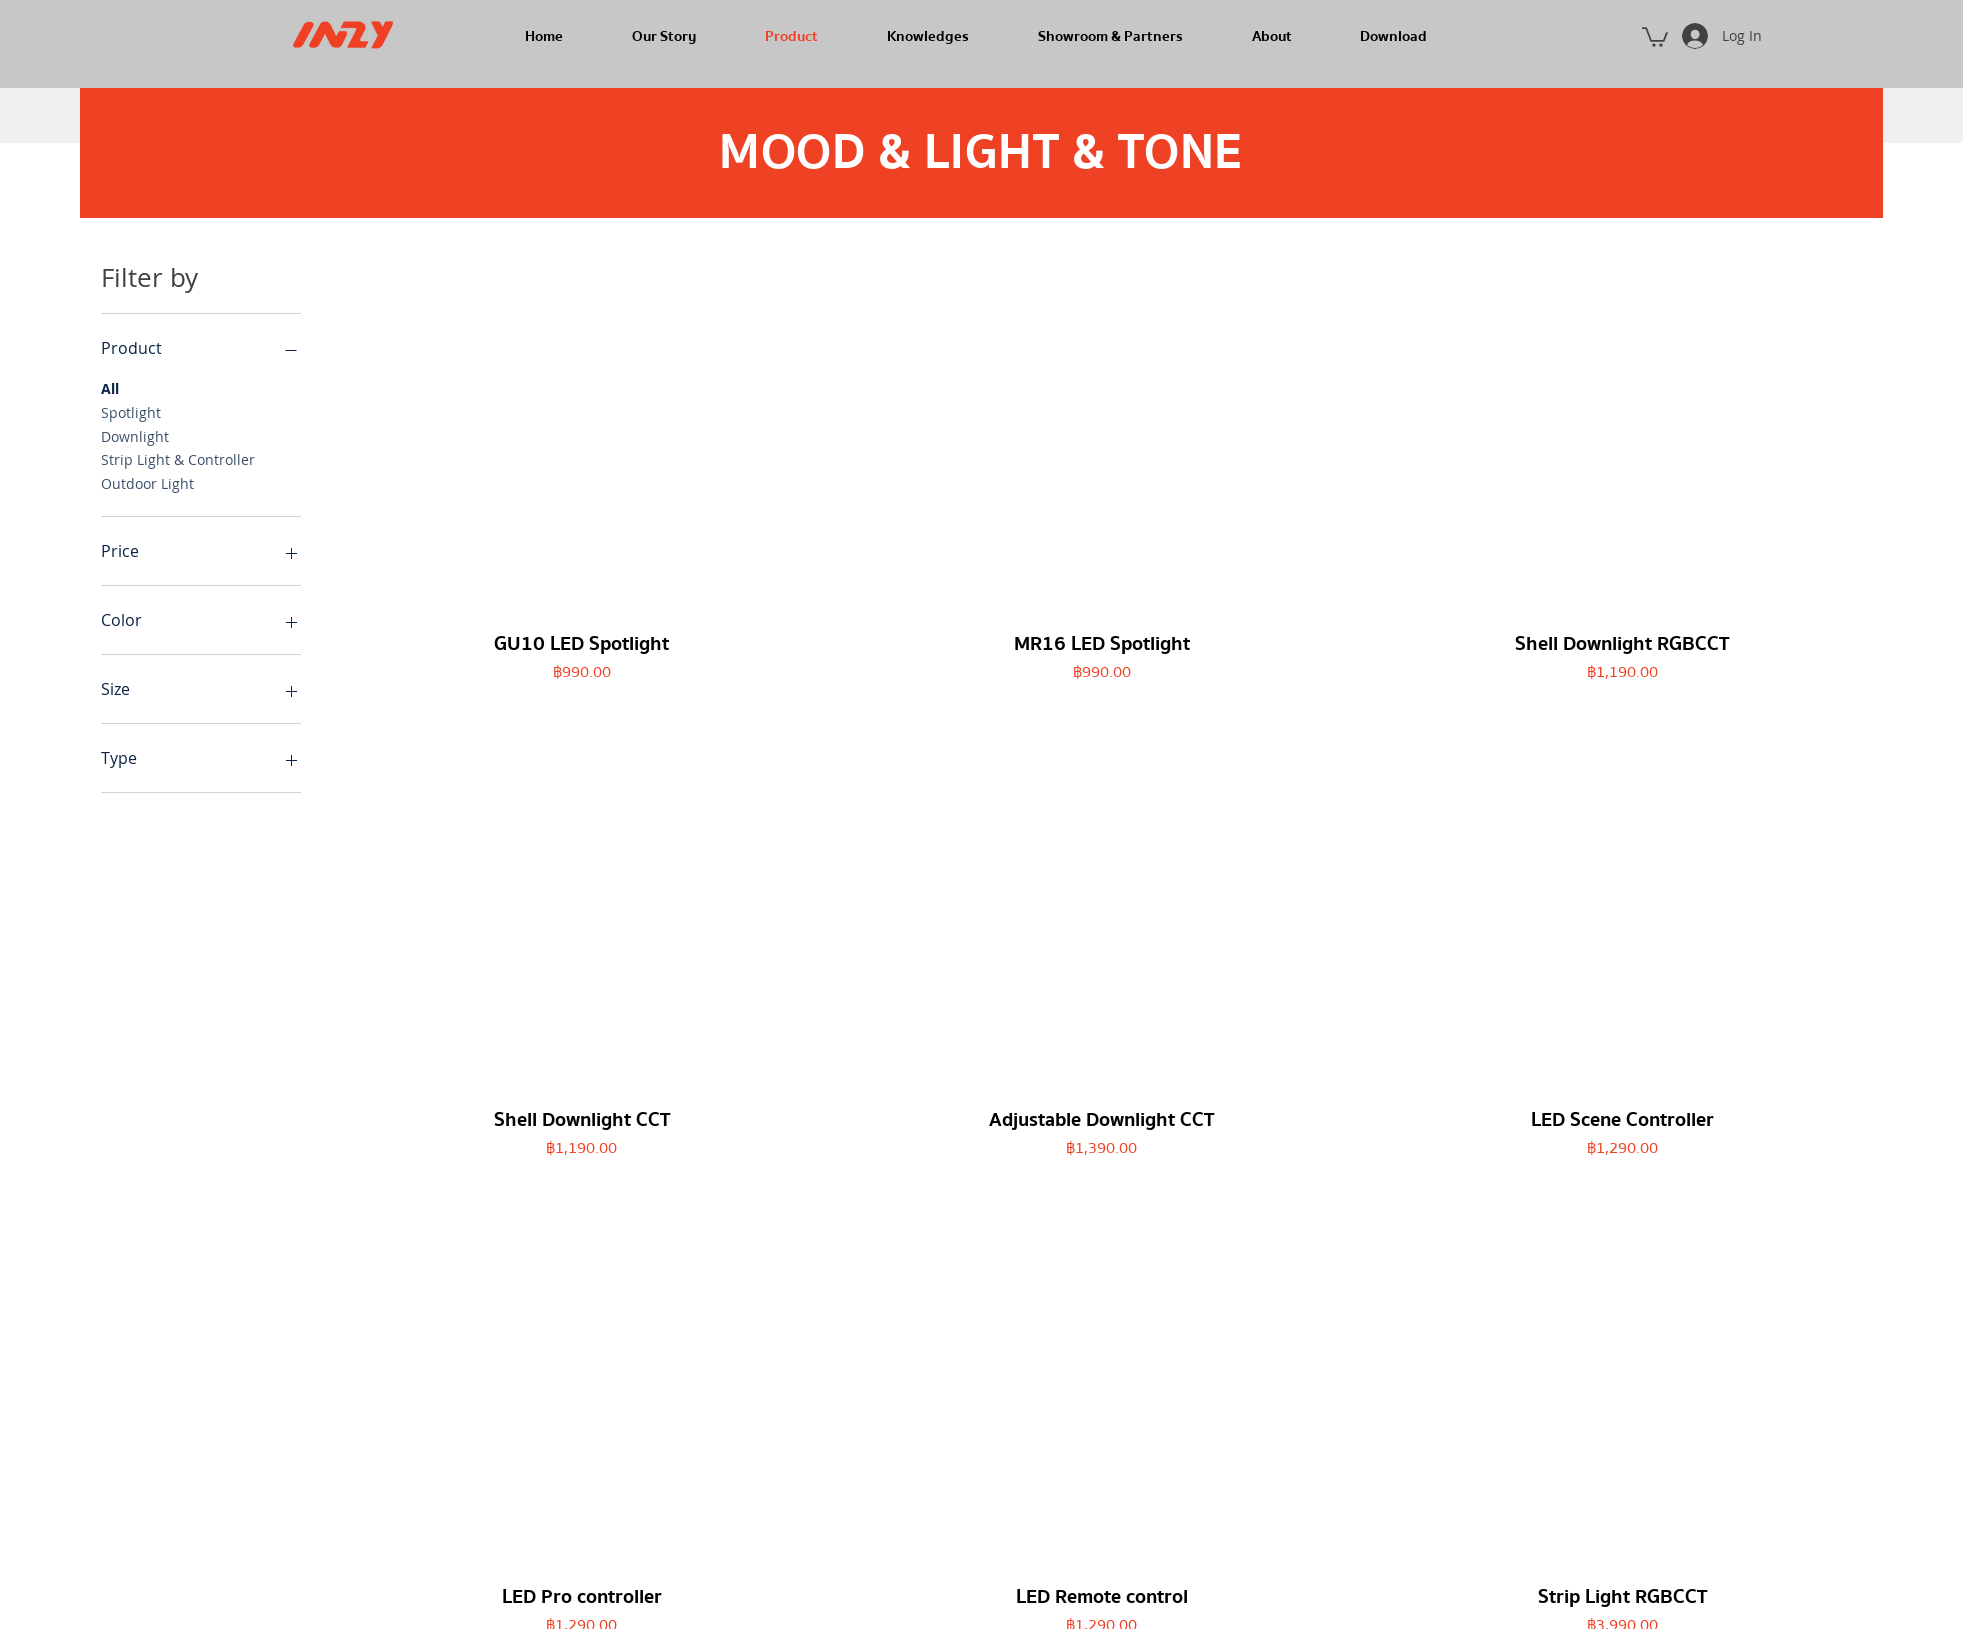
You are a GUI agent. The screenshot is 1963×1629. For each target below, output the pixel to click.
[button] (1655, 36)
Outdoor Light (147, 482)
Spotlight (131, 411)
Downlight (135, 435)
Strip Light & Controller (178, 458)
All (110, 387)
